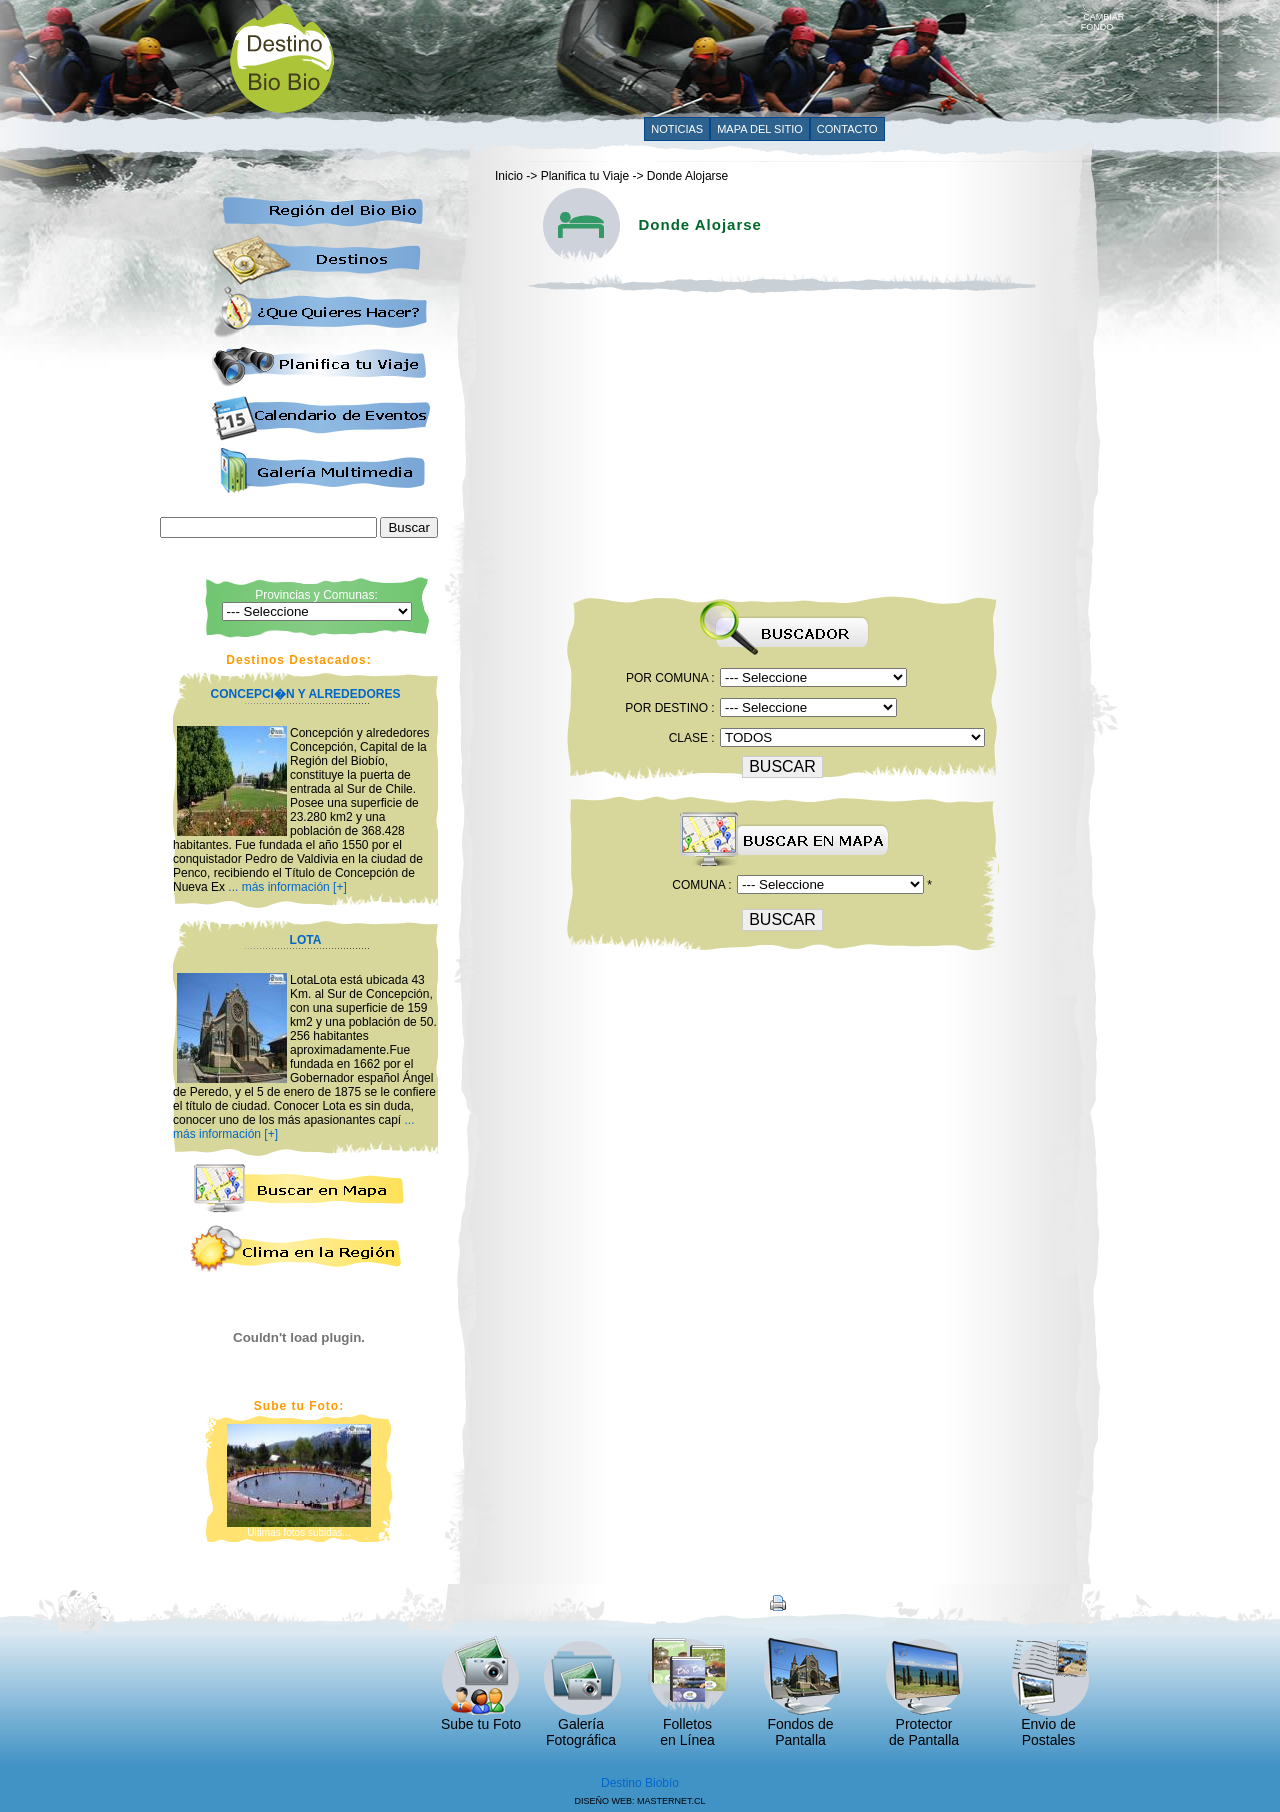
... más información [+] (287, 887)
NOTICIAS (677, 129)
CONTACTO (847, 129)
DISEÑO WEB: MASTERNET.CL (639, 1801)
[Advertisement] (717, 57)
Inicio (509, 176)
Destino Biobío (640, 1783)
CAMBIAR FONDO (1103, 18)
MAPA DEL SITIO (760, 129)
